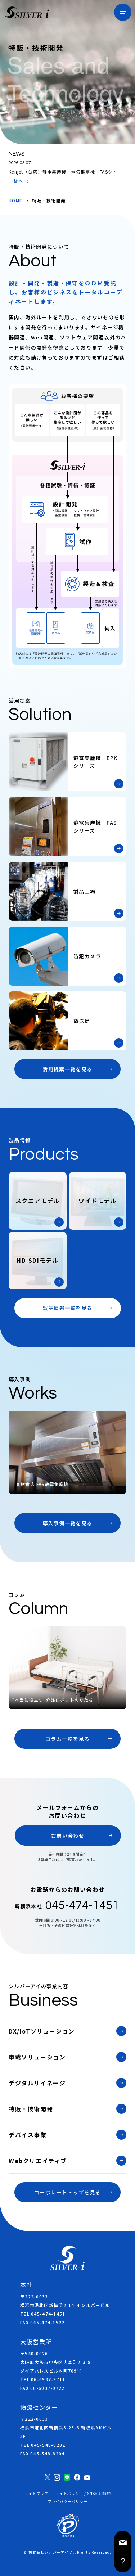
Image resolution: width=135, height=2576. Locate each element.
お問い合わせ (67, 1835)
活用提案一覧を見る (67, 1069)
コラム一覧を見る (67, 1738)
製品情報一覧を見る (68, 1307)
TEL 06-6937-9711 (42, 2379)
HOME (15, 200)
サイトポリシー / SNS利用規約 (83, 2493)
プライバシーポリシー (67, 2501)
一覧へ (16, 181)
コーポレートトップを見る (67, 2192)
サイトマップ (36, 2493)
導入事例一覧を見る (67, 1523)
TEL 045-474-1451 (42, 2314)
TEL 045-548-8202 (42, 2445)
